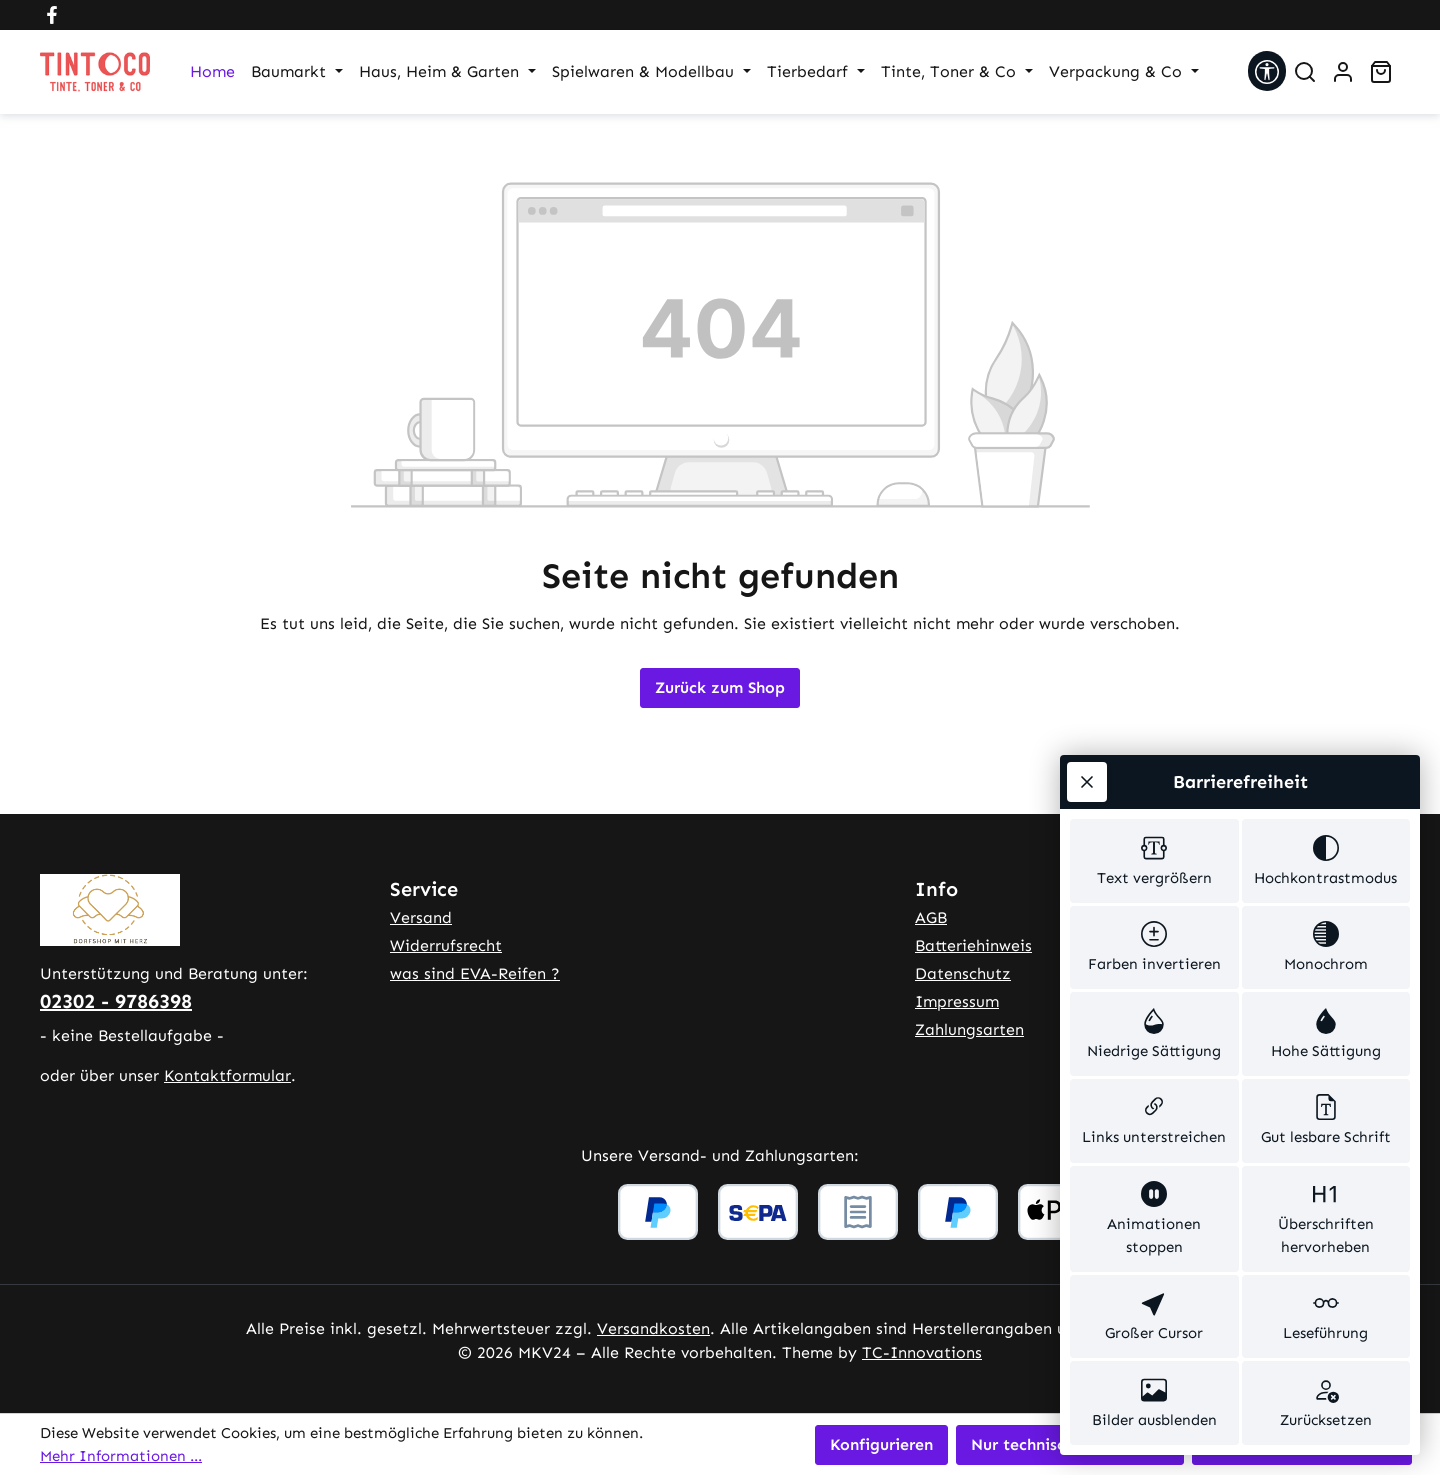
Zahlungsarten (969, 1029)
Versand (421, 917)
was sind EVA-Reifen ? (475, 973)
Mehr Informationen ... (121, 1456)
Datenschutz (963, 973)
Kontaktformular (227, 1075)
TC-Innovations (922, 1352)
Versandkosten (653, 1328)
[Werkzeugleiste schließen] (1087, 782)
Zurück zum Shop (720, 687)
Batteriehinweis (973, 945)
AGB (931, 917)
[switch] (1154, 861)
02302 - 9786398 (116, 1001)
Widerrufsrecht (446, 945)
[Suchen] (1305, 72)
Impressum (957, 1001)
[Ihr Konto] (1343, 72)
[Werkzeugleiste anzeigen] (1267, 71)
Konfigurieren (881, 1444)
